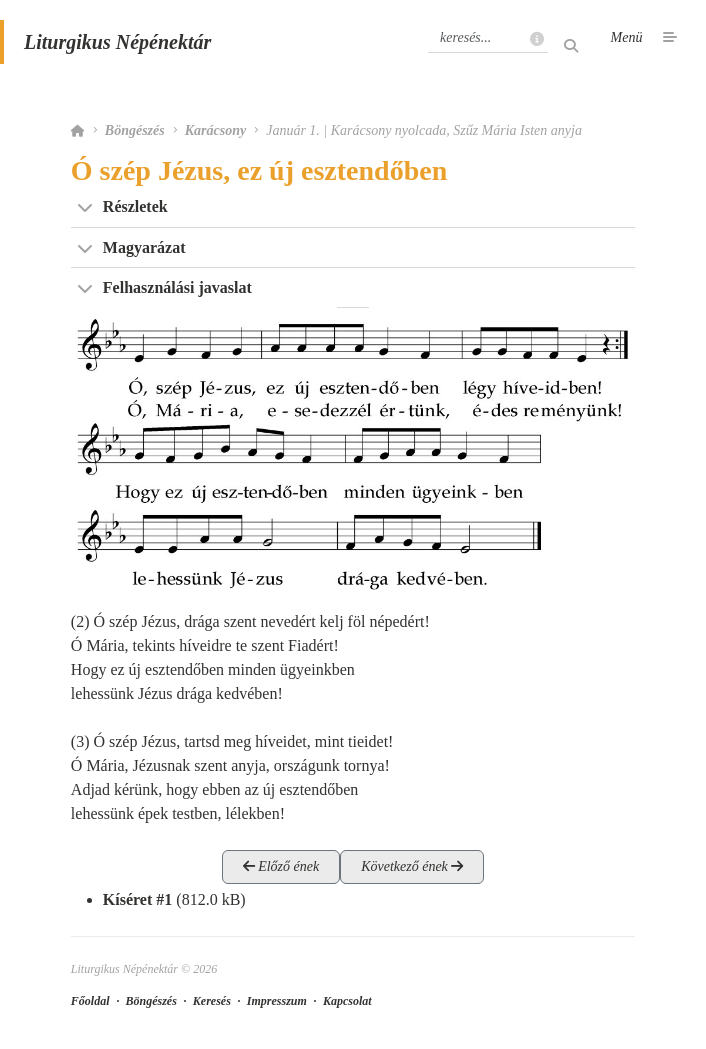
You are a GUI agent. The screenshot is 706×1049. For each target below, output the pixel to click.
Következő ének (412, 866)
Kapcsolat (347, 1001)
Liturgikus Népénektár (117, 42)
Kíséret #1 (137, 899)
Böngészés (135, 130)
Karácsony (215, 130)
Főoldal (90, 1001)
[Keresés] (488, 38)
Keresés (212, 1001)
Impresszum (277, 1001)
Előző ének (281, 866)
